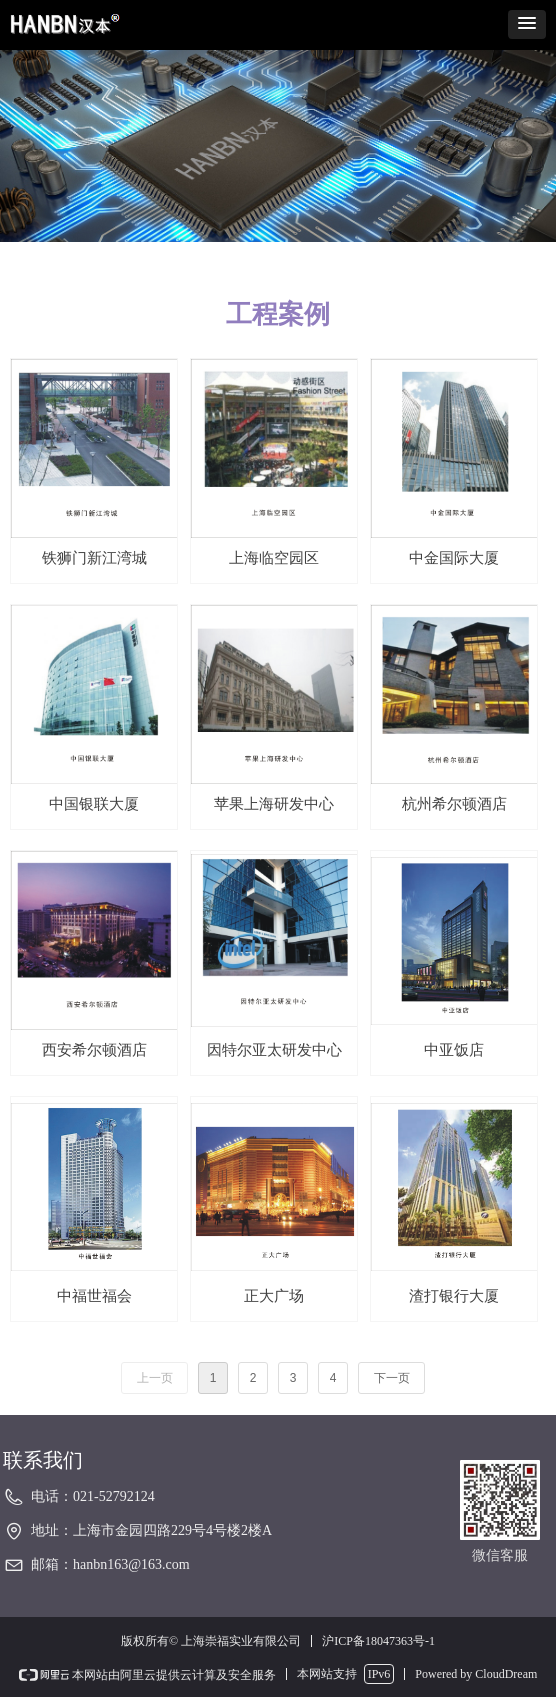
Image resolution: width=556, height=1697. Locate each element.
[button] (527, 24)
